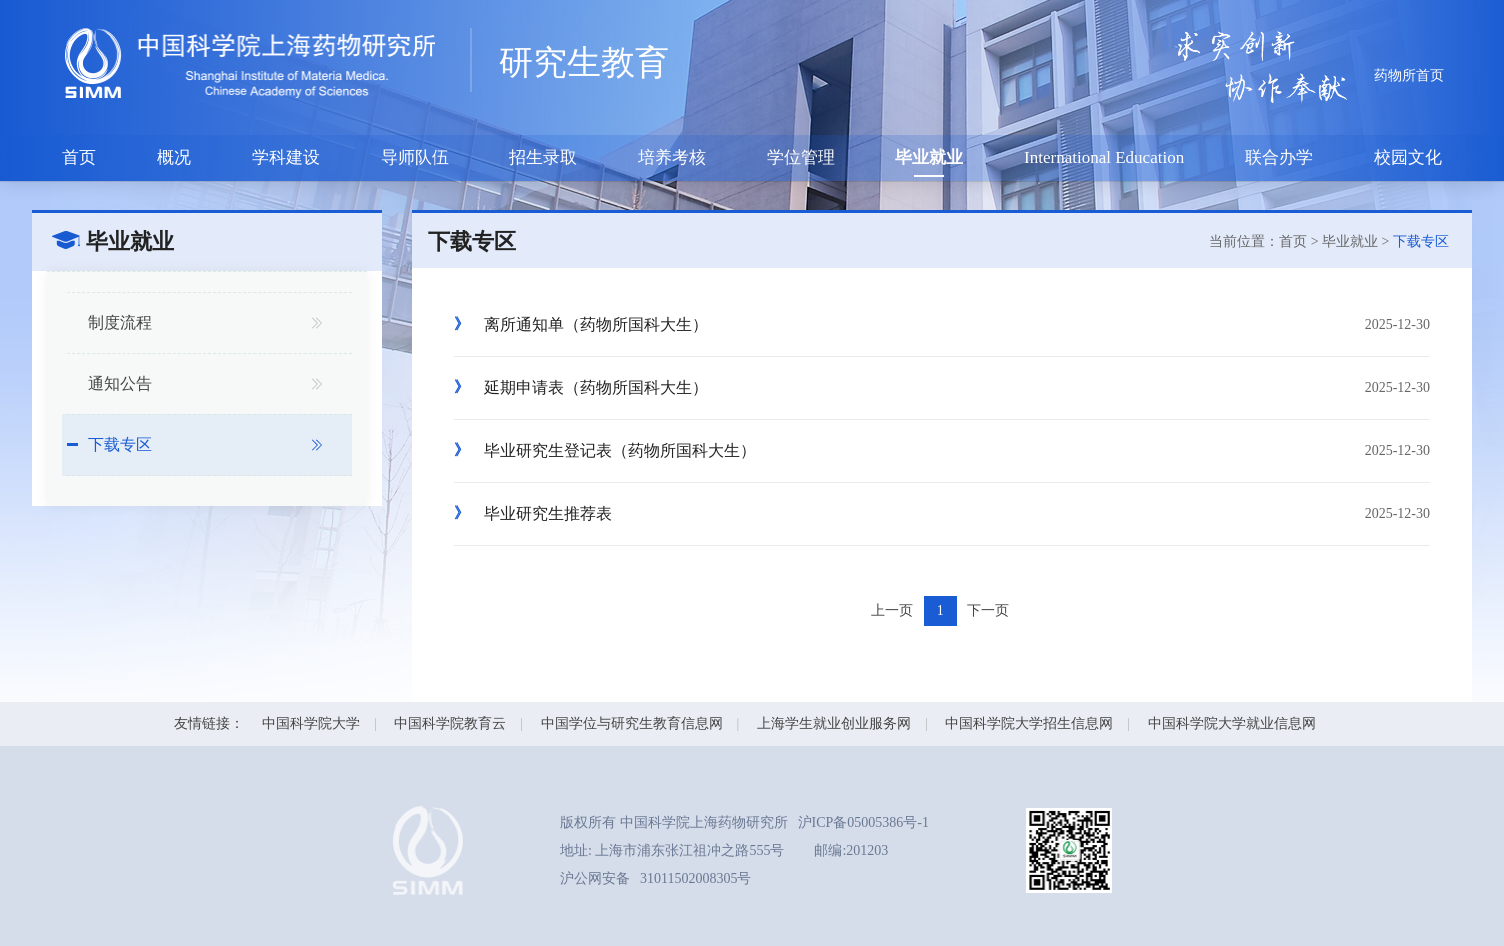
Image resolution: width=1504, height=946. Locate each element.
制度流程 (120, 322)
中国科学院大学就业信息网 (1232, 723)
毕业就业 (929, 157)
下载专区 (120, 444)
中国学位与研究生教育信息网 (632, 723)
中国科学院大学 (311, 723)
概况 (174, 157)
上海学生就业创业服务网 (834, 723)
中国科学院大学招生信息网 (1029, 723)
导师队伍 (415, 157)
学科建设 (286, 157)
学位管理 (801, 157)
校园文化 (1408, 157)
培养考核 (672, 157)
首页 (79, 157)
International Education (1104, 157)
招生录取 (543, 157)
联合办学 (1279, 157)
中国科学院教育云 (450, 723)
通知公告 (120, 383)
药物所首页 (1409, 75)
